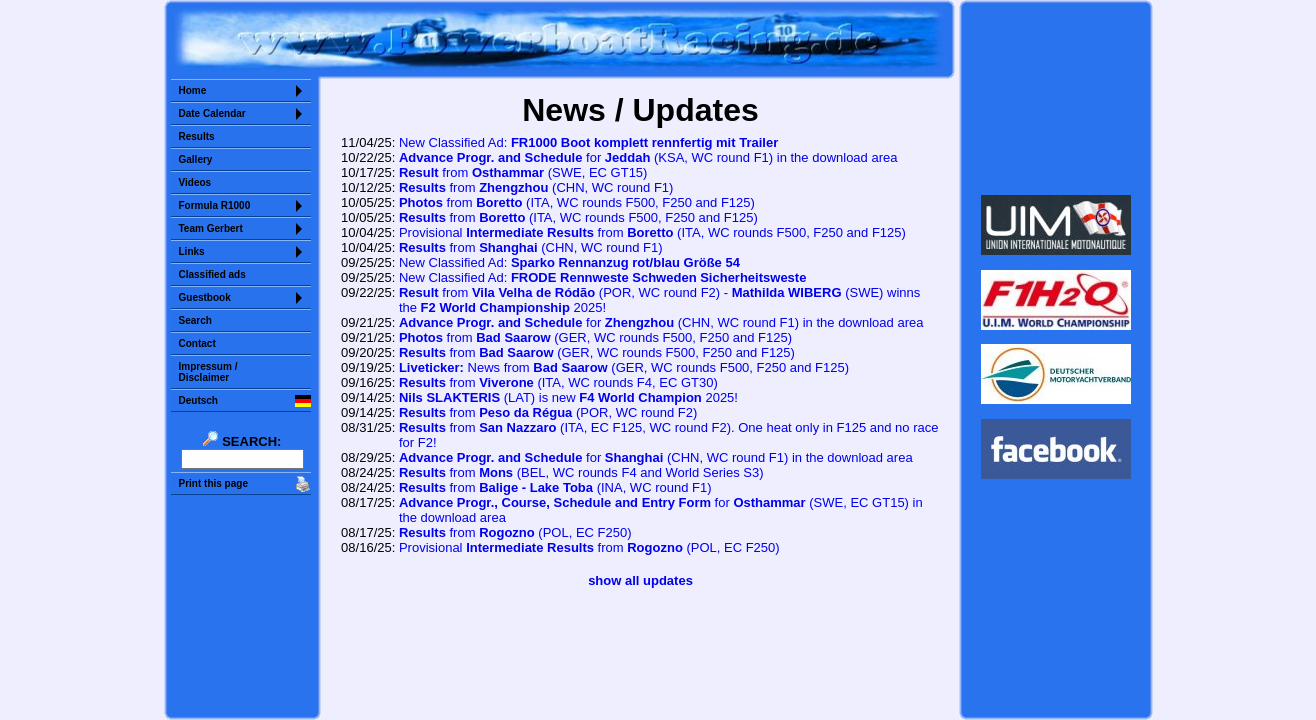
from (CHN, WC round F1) (536, 187)
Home (193, 90)
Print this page (213, 483)
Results (197, 136)
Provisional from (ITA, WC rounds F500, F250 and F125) (652, 232)
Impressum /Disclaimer (208, 372)
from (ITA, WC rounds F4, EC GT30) (558, 382)
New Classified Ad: (588, 142)
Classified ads (212, 274)
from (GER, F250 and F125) (595, 337)
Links (192, 251)
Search (195, 320)
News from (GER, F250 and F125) (624, 367)
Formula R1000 (215, 205)
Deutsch (198, 400)
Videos (195, 182)
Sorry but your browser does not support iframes (1055, 98)
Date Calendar (212, 113)
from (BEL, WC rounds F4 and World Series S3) (581, 472)
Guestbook (205, 297)
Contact (197, 343)
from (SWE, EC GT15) (523, 172)
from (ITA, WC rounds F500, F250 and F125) (577, 202)
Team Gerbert (211, 228)
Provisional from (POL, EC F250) (589, 547)
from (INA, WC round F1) (555, 487)
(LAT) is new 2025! (568, 397)
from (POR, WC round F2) (548, 412)
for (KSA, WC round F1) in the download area (648, 157)
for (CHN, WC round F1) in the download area (661, 322)
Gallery (196, 159)
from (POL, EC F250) (515, 532)
